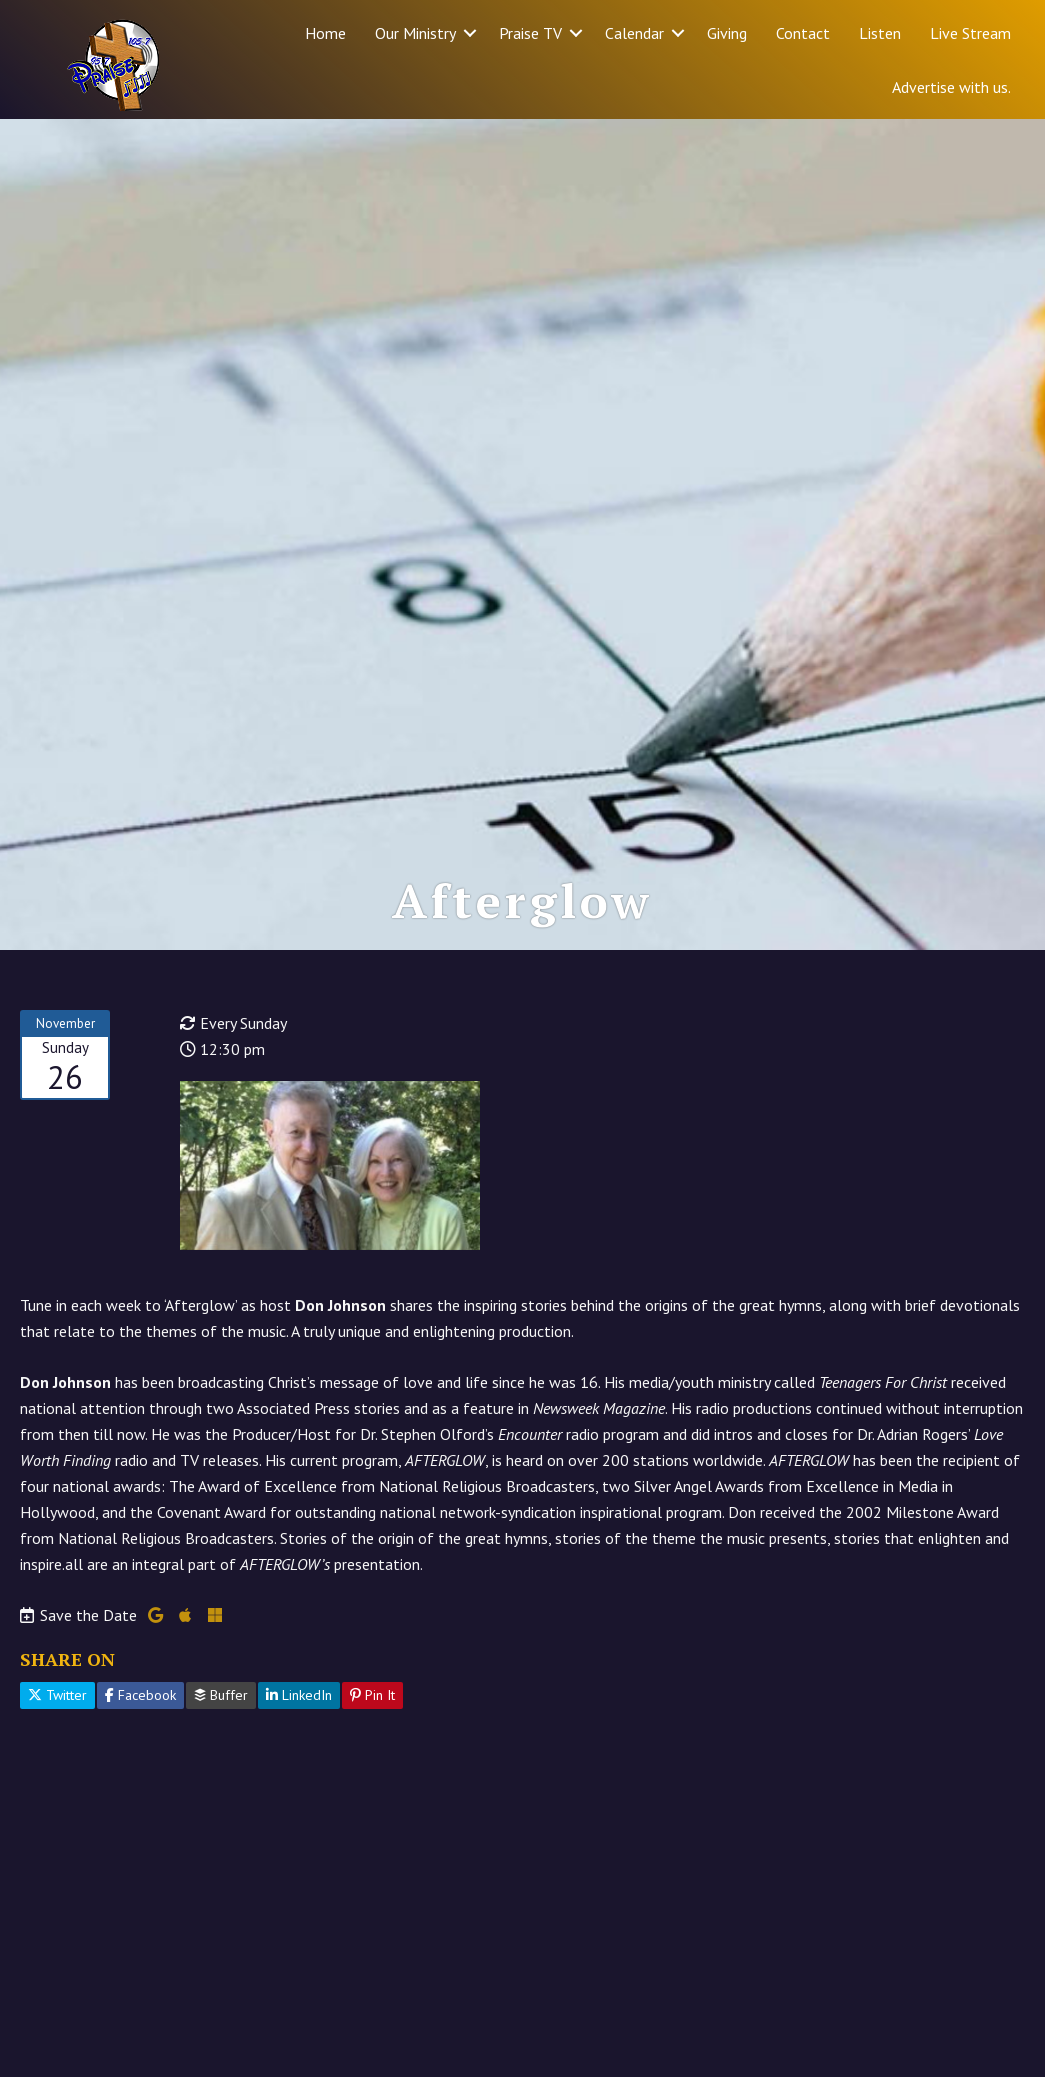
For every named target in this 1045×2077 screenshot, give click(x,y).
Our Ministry (415, 33)
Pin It (372, 1695)
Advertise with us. (951, 87)
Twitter (57, 1695)
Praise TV (530, 33)
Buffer (221, 1695)
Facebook (140, 1695)
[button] (470, 33)
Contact (803, 33)
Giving (727, 33)
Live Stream (970, 33)
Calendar (634, 33)
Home (325, 33)
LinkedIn (299, 1695)
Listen (880, 33)
